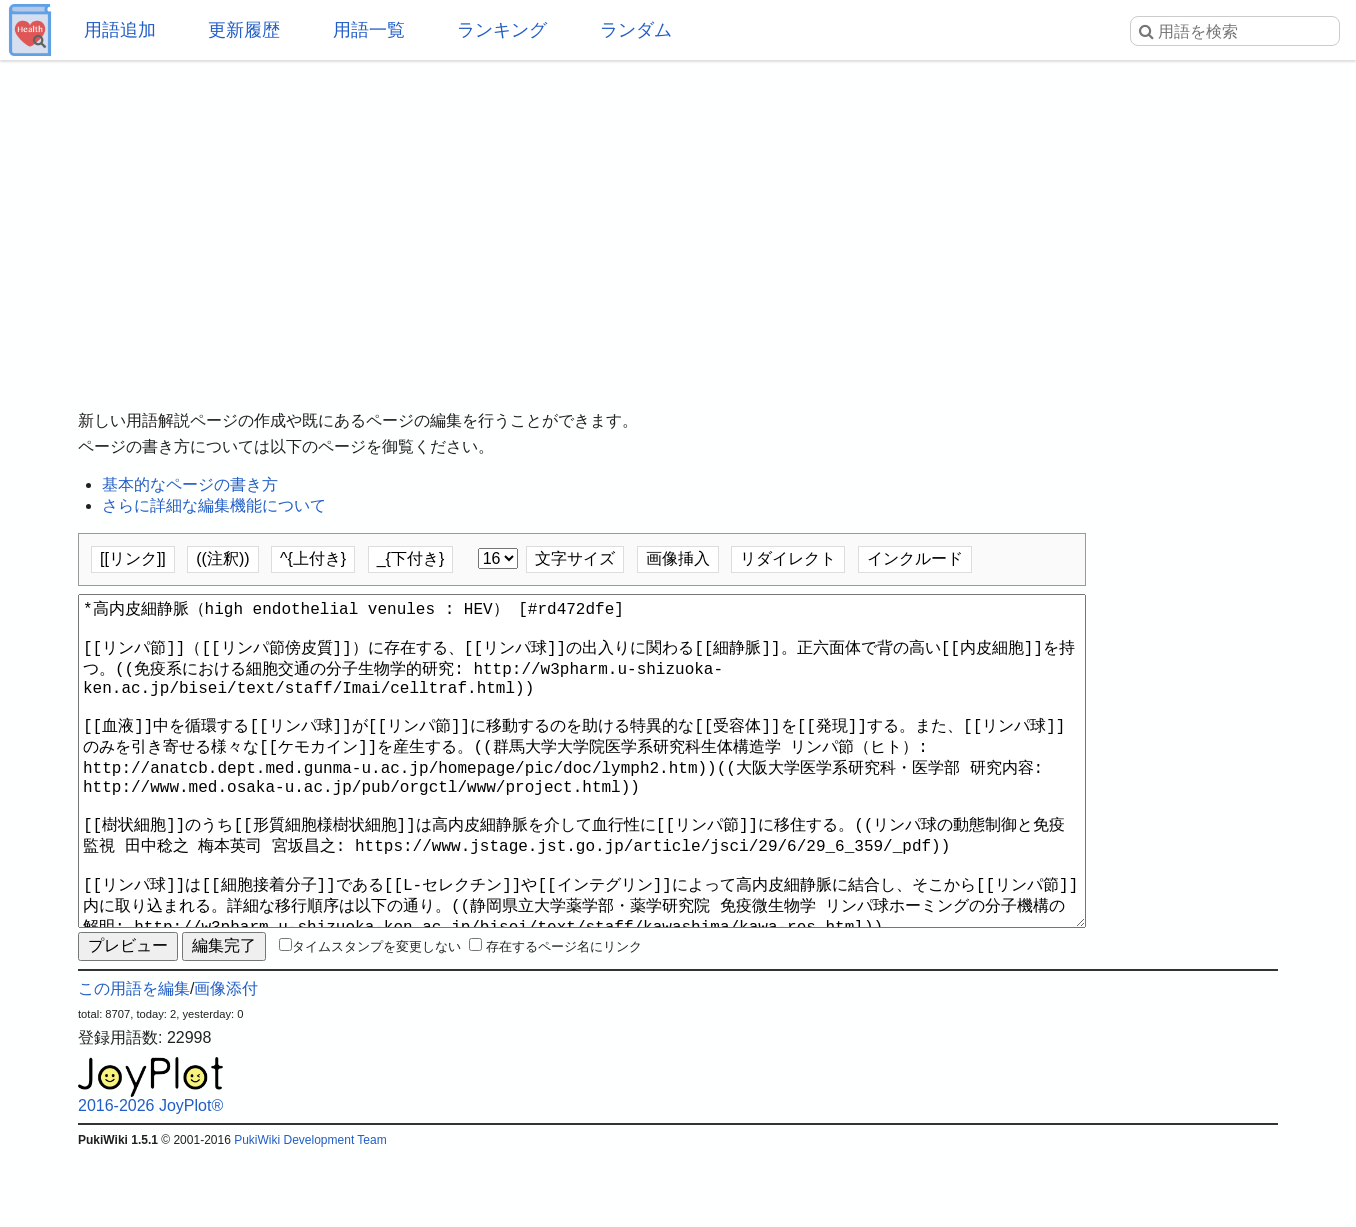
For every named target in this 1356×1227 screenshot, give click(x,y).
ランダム (636, 30)
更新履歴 (244, 30)
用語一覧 (369, 30)
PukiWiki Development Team (310, 1212)
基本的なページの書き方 (190, 484)
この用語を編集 (134, 1060)
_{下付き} (411, 558)
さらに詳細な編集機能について (214, 505)
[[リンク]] (133, 558)
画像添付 (226, 1060)
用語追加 (120, 30)
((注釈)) (222, 558)
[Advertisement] (678, 220)
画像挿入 (678, 558)
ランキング (502, 30)
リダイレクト (788, 558)
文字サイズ (575, 558)
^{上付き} (313, 558)
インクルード (915, 558)
